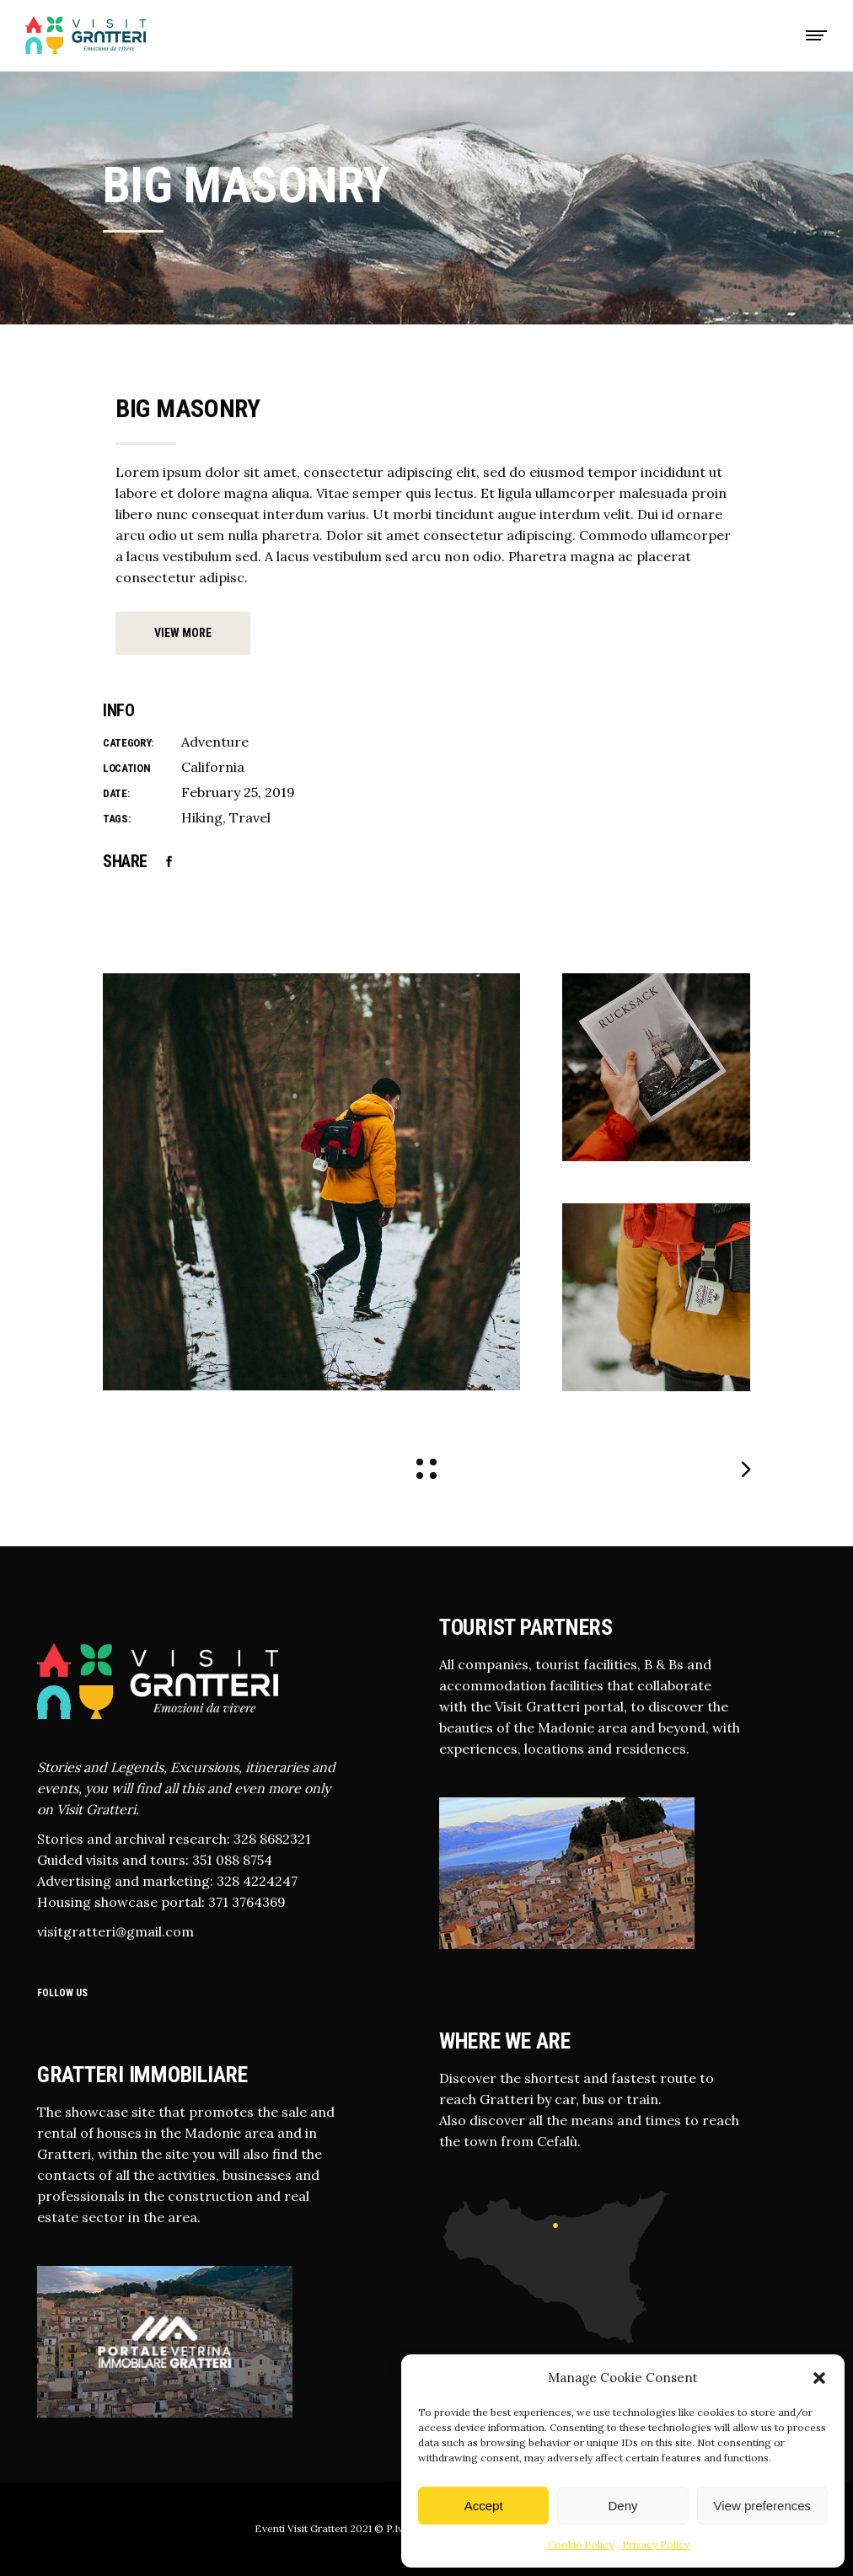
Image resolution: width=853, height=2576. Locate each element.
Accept (483, 2505)
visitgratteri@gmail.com (115, 1931)
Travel (250, 817)
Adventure (215, 741)
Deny (622, 2505)
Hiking (202, 817)
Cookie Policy (581, 2544)
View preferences (763, 2505)
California (212, 766)
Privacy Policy (655, 2544)
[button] (819, 2378)
